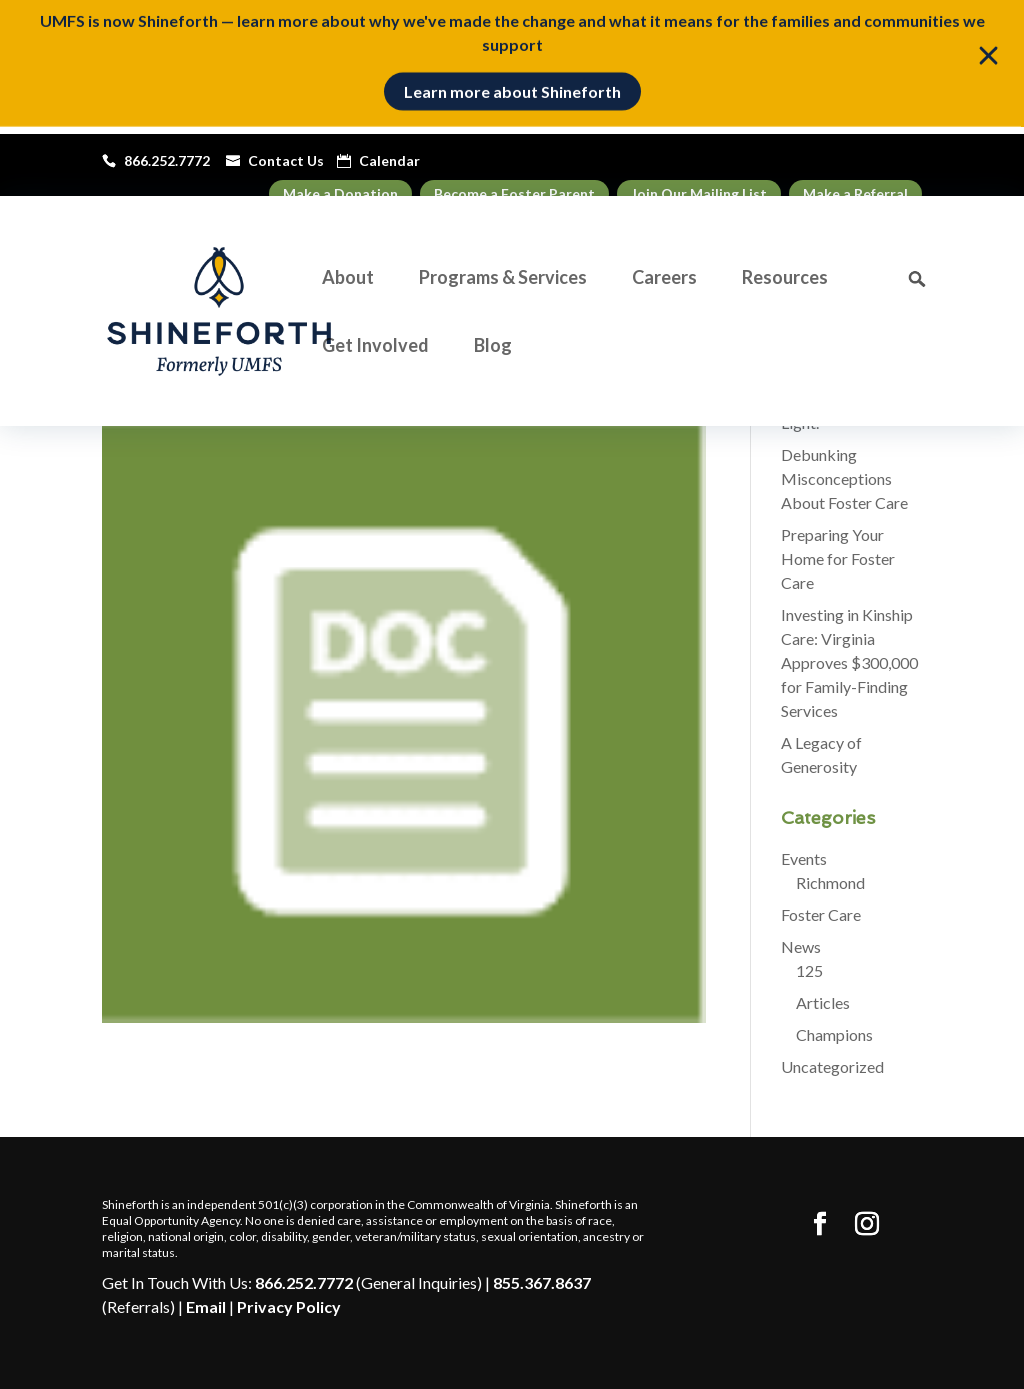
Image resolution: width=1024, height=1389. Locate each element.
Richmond (830, 882)
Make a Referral (855, 193)
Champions (834, 1034)
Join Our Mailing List (699, 193)
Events (804, 858)
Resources (785, 279)
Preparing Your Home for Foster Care (838, 558)
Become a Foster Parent (514, 193)
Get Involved (375, 347)
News (801, 946)
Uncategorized (832, 1066)
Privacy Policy (289, 1306)
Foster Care (821, 914)
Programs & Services (503, 279)
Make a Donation (340, 193)
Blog (493, 347)
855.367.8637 (542, 1282)
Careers (664, 279)
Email (206, 1306)
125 (809, 970)
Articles (823, 1002)
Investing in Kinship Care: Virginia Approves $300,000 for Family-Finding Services (849, 662)
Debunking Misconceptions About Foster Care (844, 478)
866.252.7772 (304, 1282)
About (348, 279)
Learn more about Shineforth (512, 85)
